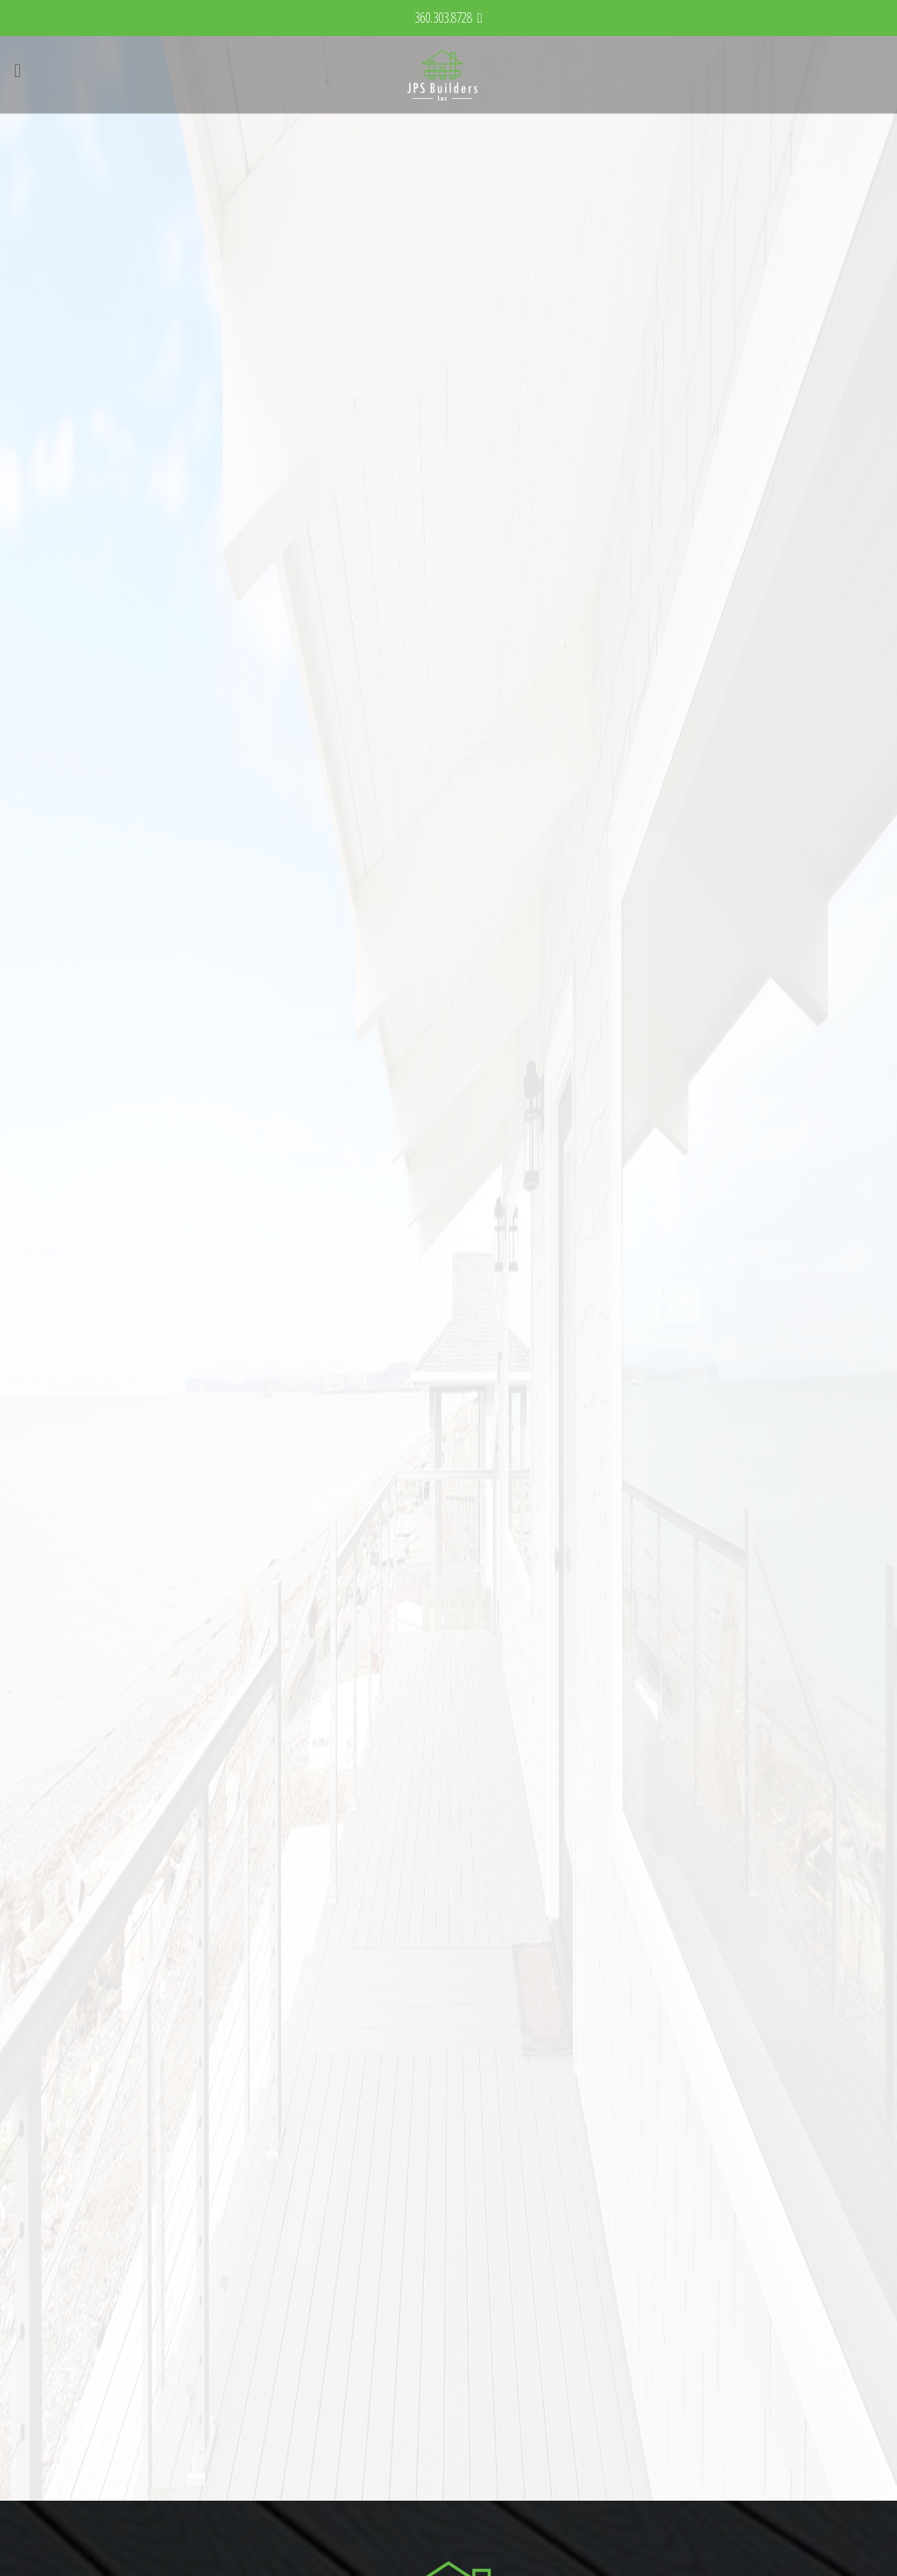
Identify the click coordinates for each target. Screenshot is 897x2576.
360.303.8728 (443, 17)
